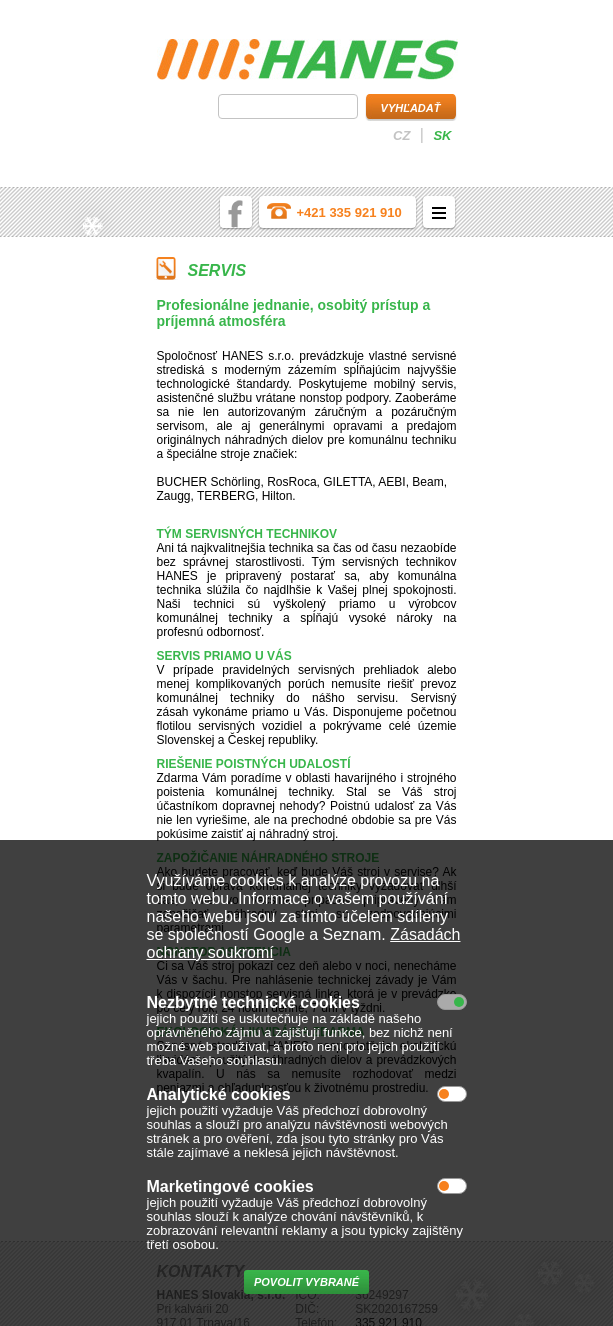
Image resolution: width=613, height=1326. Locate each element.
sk (442, 135)
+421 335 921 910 (349, 212)
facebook (236, 212)
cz (401, 135)
